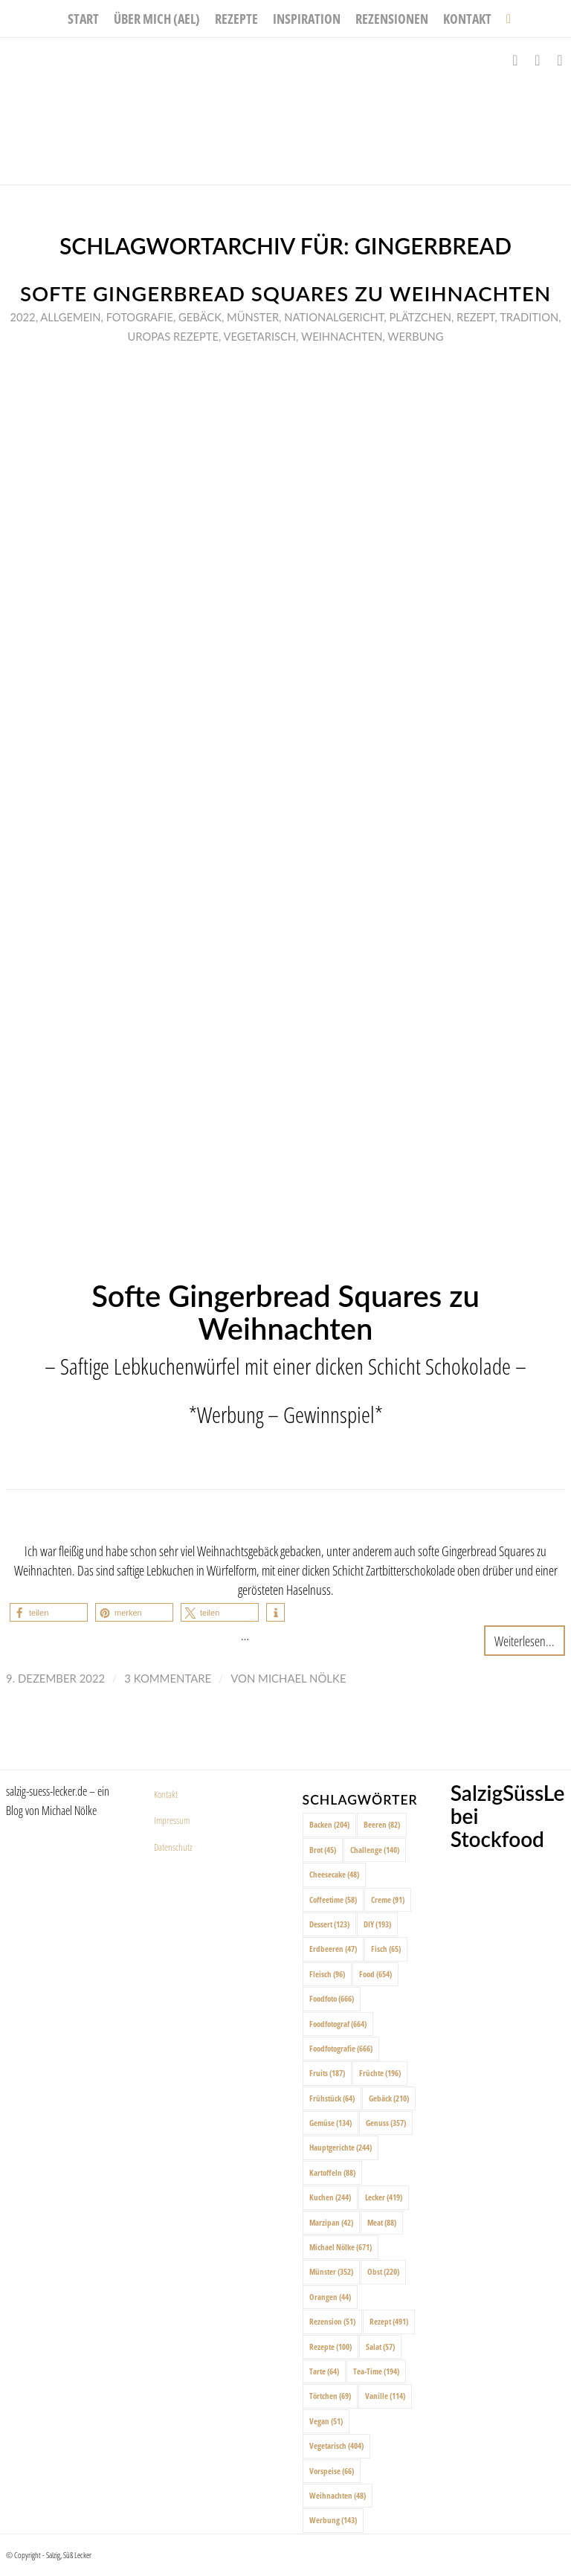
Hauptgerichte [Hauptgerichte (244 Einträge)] (340, 2147)
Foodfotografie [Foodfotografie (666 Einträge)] (340, 2048)
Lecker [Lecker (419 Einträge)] (383, 2197)
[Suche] (505, 18)
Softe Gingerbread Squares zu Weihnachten (285, 293)
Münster (253, 317)
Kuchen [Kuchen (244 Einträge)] (330, 2197)
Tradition (529, 317)
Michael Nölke (302, 1678)
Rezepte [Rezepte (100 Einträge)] (330, 2346)
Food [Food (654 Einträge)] (375, 1973)
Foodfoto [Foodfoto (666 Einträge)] (331, 1998)
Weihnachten (341, 336)
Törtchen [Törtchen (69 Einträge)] (330, 2395)
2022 (23, 317)
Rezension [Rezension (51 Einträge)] (332, 2321)
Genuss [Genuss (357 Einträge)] (386, 2122)
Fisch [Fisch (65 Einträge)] (386, 1948)
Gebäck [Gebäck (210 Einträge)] (389, 2098)
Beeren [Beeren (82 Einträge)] (382, 1824)
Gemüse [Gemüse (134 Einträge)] (330, 2122)
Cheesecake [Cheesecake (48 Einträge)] (334, 1874)
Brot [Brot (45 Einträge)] (322, 1849)
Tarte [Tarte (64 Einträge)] (324, 2371)
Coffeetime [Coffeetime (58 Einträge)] (333, 1899)
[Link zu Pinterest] (560, 60)
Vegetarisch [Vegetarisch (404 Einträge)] (336, 2445)
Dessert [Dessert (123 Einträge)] (329, 1924)
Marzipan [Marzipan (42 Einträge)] (331, 2222)
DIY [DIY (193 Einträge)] (377, 1924)
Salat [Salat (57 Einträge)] (380, 2346)
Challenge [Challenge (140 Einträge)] (374, 1849)
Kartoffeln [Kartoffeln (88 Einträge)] (332, 2172)
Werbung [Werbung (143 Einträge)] (333, 2519)
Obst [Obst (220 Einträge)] (383, 2271)
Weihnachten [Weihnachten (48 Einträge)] (337, 2495)
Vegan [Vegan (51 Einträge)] (326, 2420)
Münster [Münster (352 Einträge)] (331, 2271)
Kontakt (166, 1794)
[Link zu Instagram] (537, 60)
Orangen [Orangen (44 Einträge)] (330, 2296)
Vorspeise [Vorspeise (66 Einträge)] (331, 2470)
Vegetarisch (260, 336)
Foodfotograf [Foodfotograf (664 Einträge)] (338, 2023)
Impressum (172, 1820)
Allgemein (70, 317)
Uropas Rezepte (173, 336)
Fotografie (139, 317)
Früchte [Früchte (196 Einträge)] (380, 2072)
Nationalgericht (334, 317)
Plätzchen (420, 317)
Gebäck (200, 317)
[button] (49, 1612)
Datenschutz (173, 1847)
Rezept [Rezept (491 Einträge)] (389, 2321)
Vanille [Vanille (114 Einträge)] (385, 2395)
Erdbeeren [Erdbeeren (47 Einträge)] (333, 1948)
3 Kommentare (167, 1678)
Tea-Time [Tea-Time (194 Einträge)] (376, 2371)
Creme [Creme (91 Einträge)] (387, 1899)
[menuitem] (83, 18)
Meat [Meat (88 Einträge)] (381, 2222)
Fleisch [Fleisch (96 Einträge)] (327, 1973)
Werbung (415, 336)
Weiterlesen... (524, 1640)
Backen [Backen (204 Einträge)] (329, 1824)
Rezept (476, 317)
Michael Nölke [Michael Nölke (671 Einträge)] (340, 2246)
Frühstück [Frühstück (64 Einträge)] (332, 2098)
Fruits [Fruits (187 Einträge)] (327, 2072)
